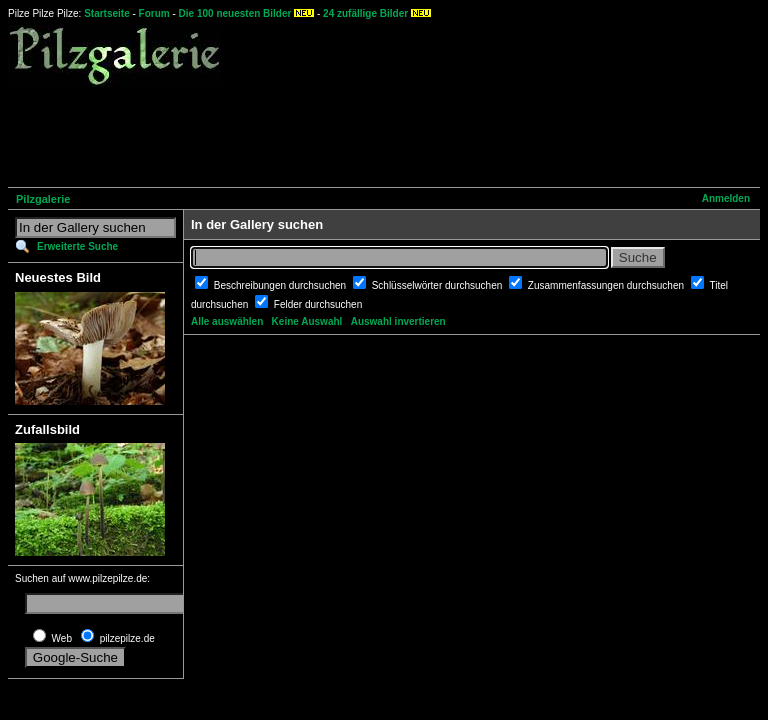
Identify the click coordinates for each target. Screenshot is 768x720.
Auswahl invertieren (398, 321)
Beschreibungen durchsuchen (281, 285)
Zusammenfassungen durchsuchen (607, 285)
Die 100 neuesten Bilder (235, 13)
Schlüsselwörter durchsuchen (438, 285)
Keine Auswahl (307, 321)
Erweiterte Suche (77, 246)
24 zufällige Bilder (365, 13)
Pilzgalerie (43, 199)
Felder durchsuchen (318, 304)
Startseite (107, 13)
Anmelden (726, 198)
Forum (154, 13)
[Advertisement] (372, 134)
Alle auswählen (227, 321)
